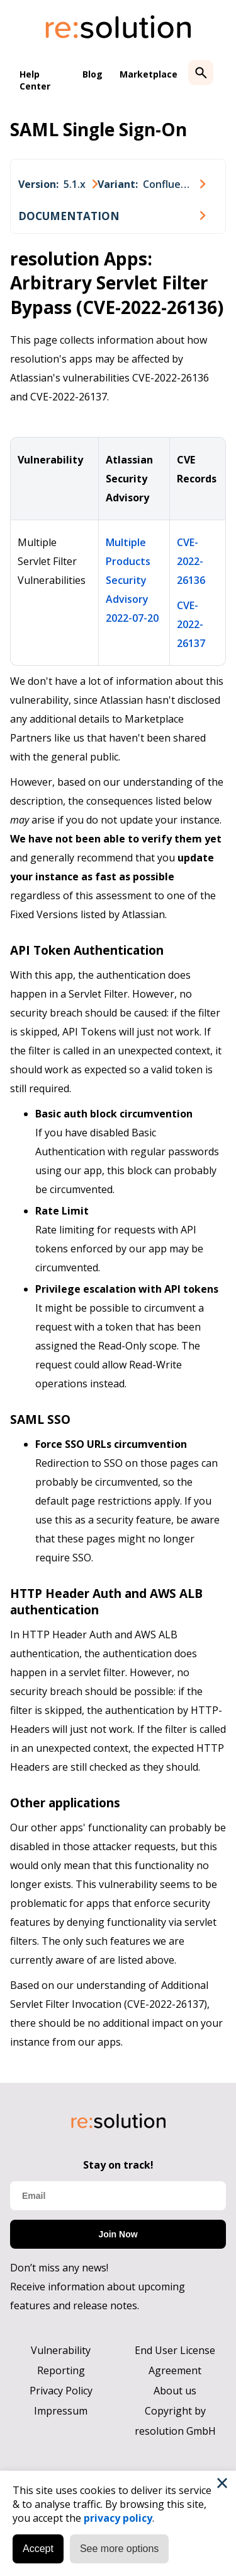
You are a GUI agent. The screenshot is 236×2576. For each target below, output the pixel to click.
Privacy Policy (61, 2391)
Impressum (60, 2411)
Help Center (35, 80)
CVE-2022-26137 (191, 624)
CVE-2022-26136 (191, 561)
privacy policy (118, 2518)
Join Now (117, 2234)
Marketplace (148, 74)
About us (175, 2391)
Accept (38, 2548)
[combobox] (58, 184)
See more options (119, 2548)
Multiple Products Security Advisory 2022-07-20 (132, 580)
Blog (92, 74)
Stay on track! (118, 2165)
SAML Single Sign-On (98, 129)
